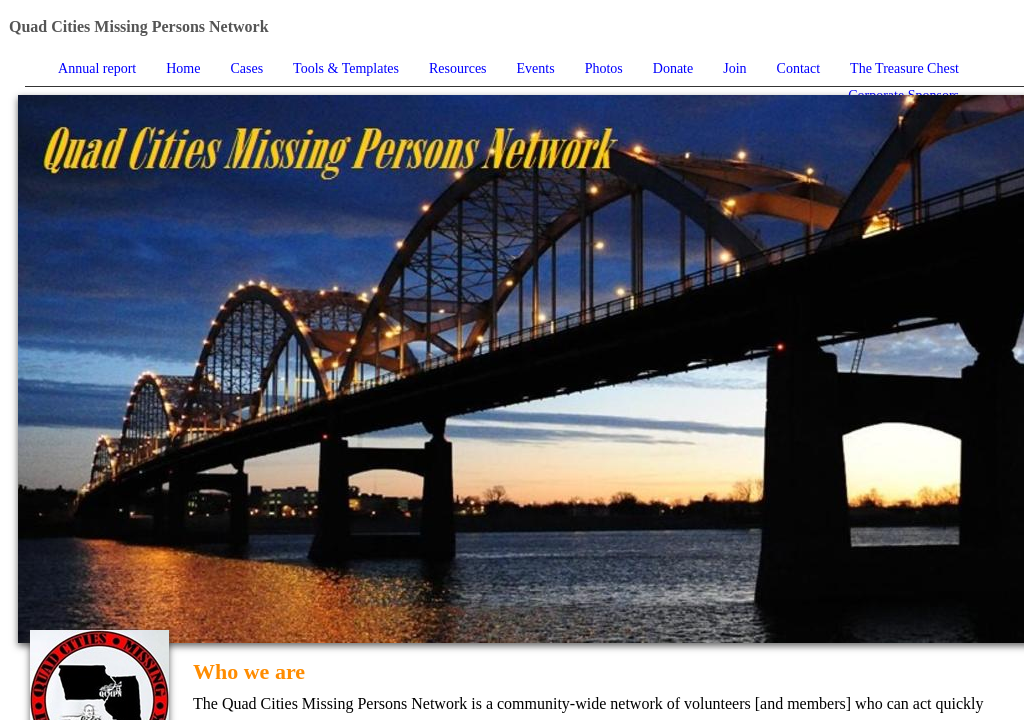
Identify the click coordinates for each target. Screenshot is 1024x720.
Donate (673, 68)
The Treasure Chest (904, 68)
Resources (458, 68)
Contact (799, 68)
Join (734, 68)
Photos (604, 68)
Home (183, 68)
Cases (246, 68)
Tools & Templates (346, 68)
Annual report (97, 68)
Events (536, 68)
